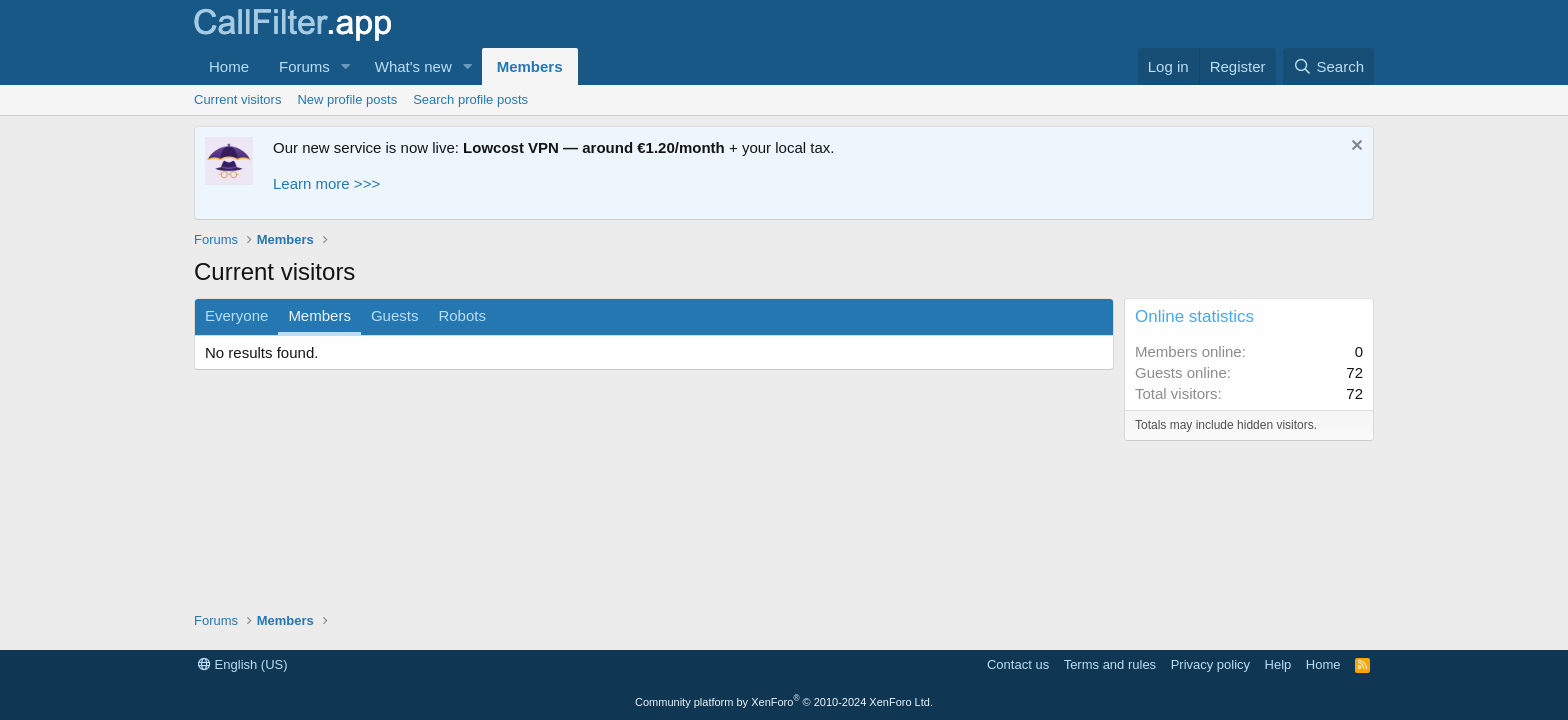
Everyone (236, 315)
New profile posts (347, 99)
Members (530, 66)
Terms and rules (1110, 664)
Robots (462, 315)
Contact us (1018, 664)
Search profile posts (470, 99)
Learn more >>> (326, 183)
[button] (346, 66)
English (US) (243, 664)
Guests (395, 315)
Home (229, 66)
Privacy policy (1210, 664)
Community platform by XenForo (784, 702)
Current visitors (237, 99)
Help (1278, 664)
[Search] (1328, 66)
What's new (413, 66)
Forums (304, 66)
